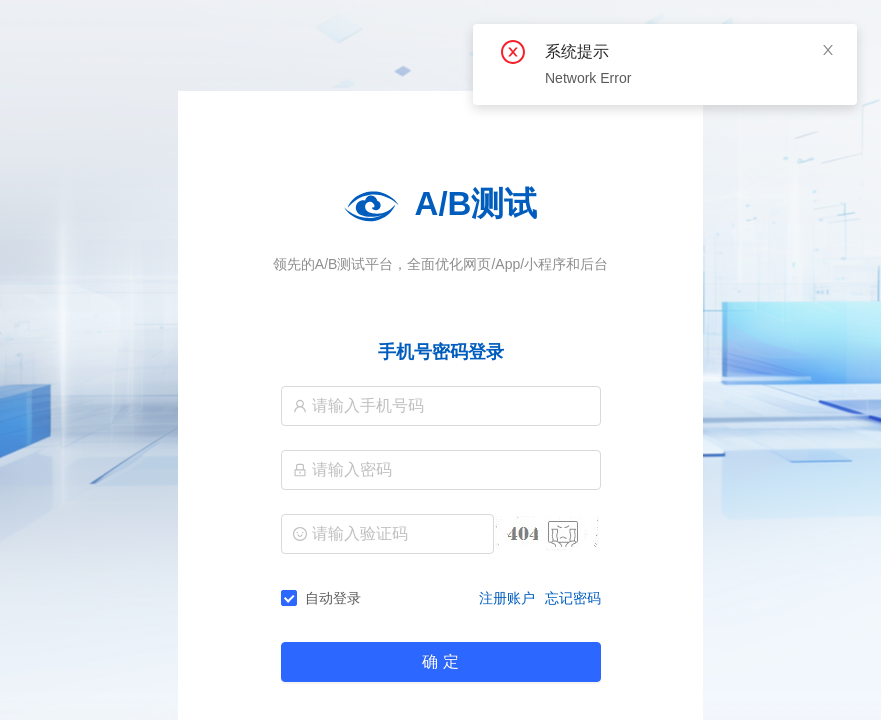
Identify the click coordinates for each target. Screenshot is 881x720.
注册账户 (507, 598)
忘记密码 (573, 598)
